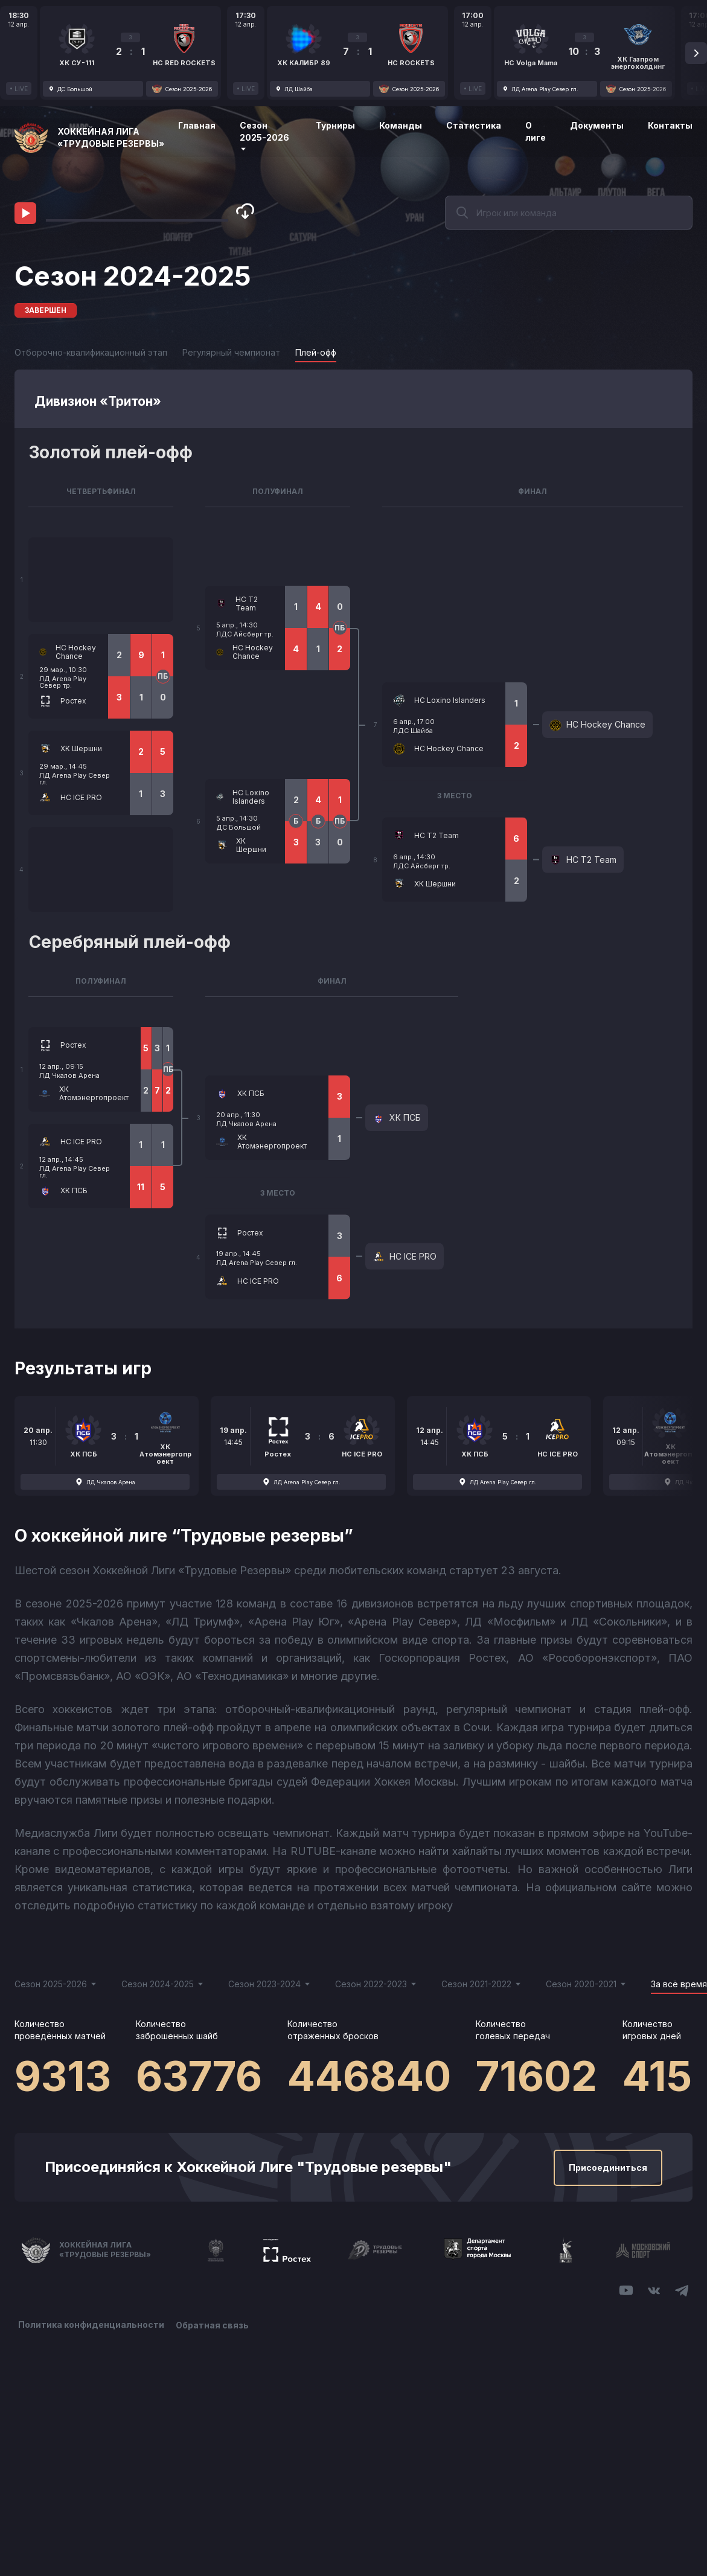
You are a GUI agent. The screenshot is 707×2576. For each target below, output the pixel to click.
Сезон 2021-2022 (481, 1984)
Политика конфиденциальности (91, 2324)
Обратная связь (212, 2324)
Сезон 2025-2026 (264, 136)
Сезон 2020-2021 (586, 1984)
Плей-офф (315, 352)
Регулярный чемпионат (231, 352)
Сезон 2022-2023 (376, 1984)
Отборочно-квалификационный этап (90, 352)
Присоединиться (608, 2167)
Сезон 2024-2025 (162, 1984)
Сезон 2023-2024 (269, 1984)
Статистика (473, 125)
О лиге (535, 131)
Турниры (335, 125)
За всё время (679, 1984)
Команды (400, 125)
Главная (197, 125)
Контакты (670, 125)
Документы (597, 125)
